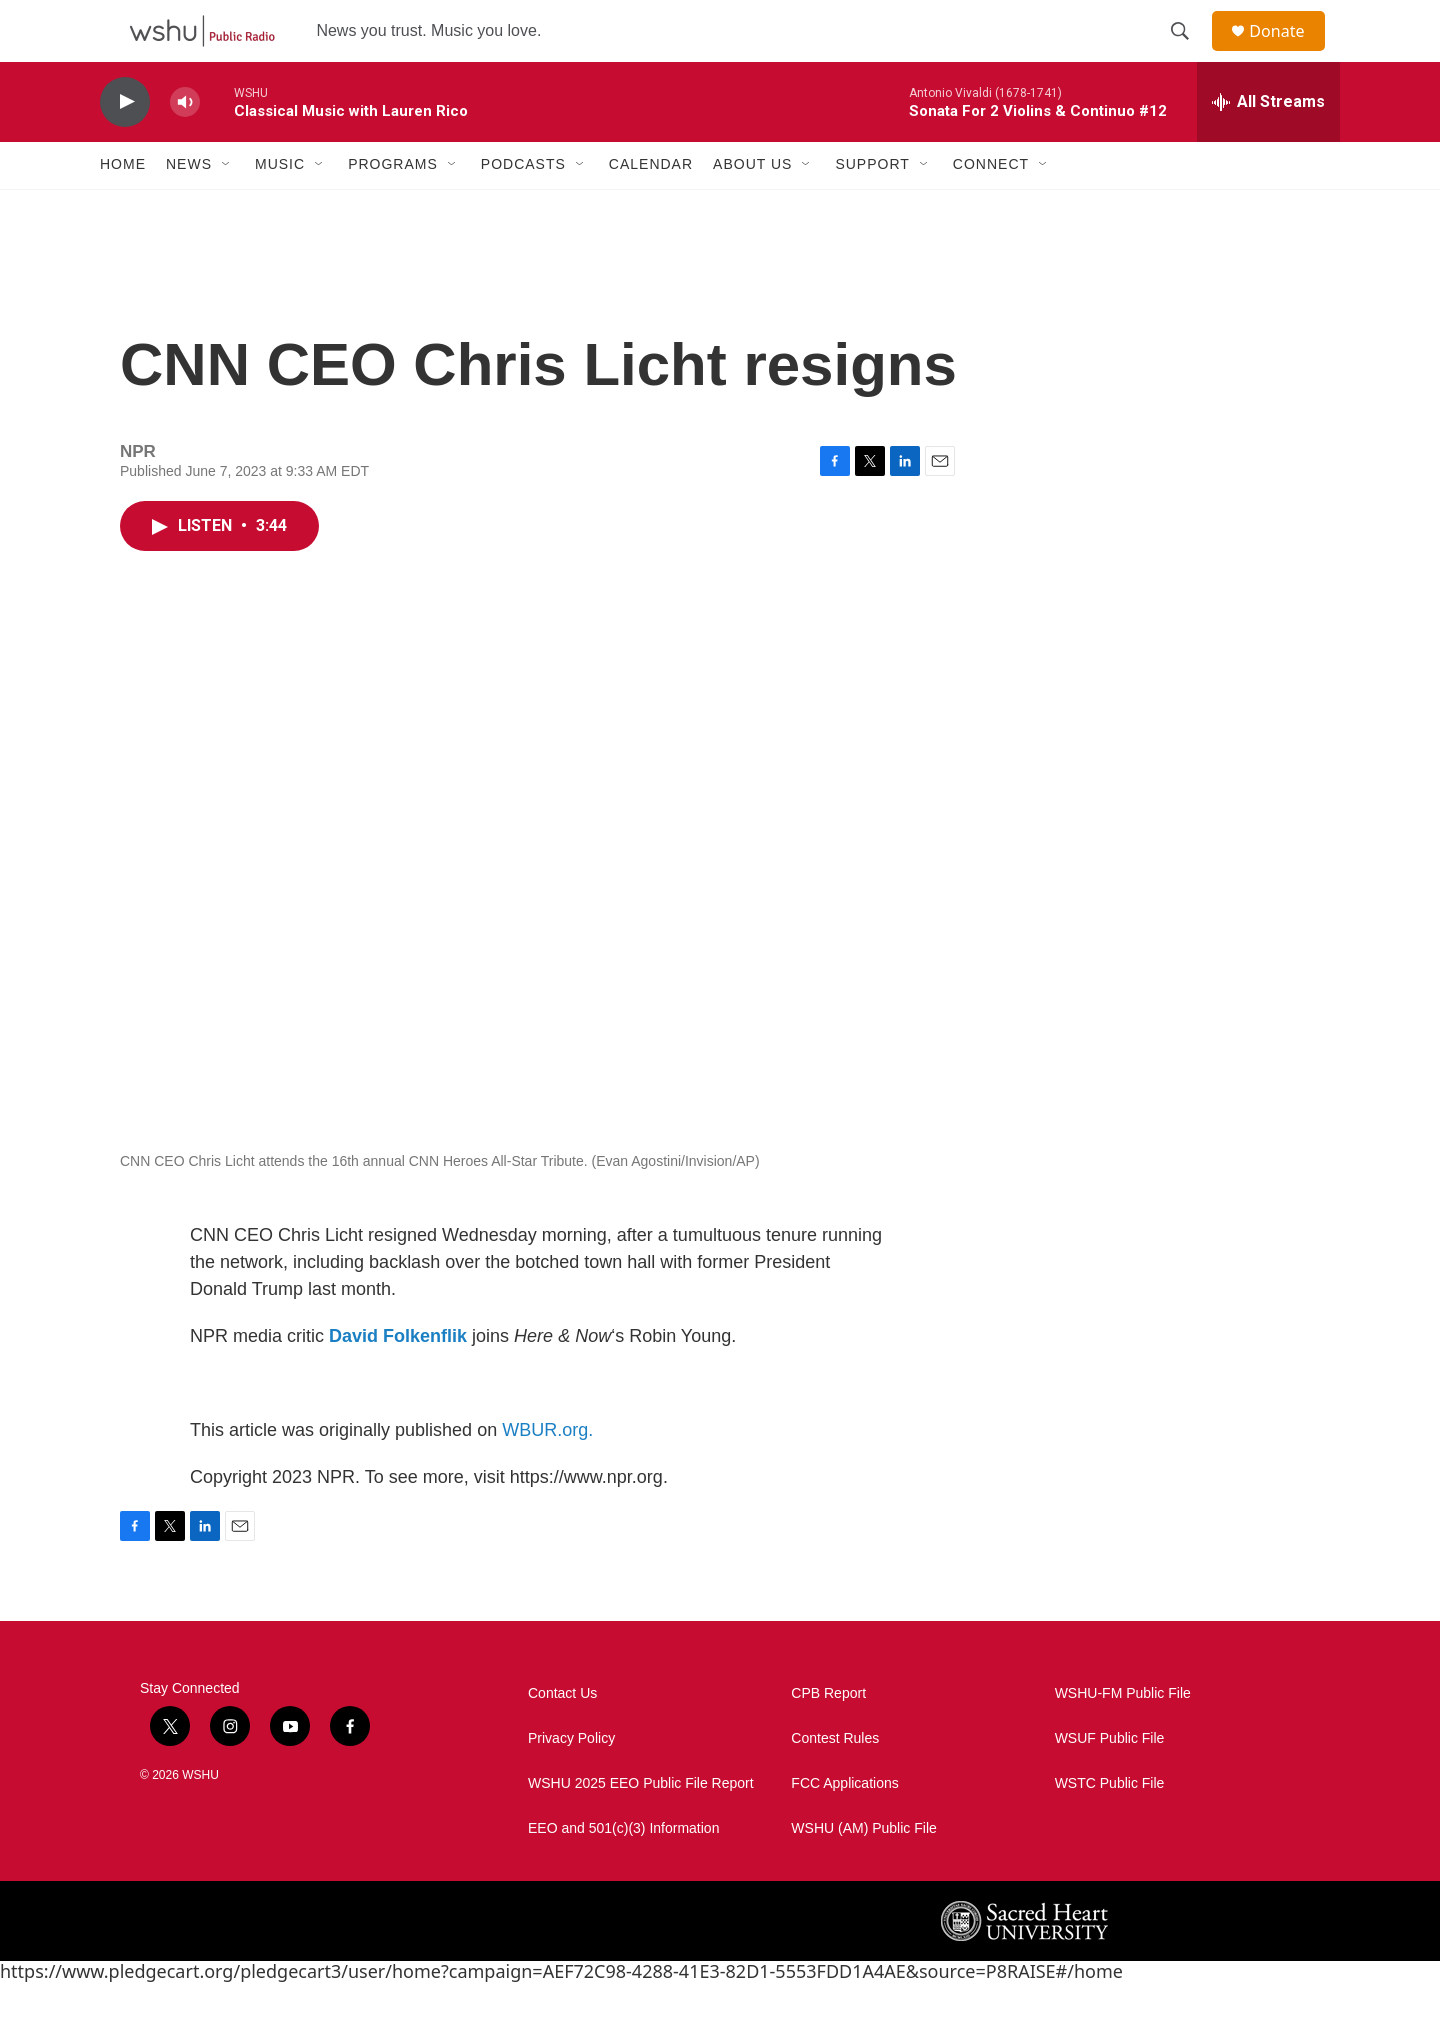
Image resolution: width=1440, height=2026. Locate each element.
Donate (1289, 52)
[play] (125, 145)
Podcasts (523, 208)
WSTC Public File (1110, 1826)
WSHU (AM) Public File (863, 1871)
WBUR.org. (547, 1473)
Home (123, 208)
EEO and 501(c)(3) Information (623, 1871)
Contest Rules (835, 1781)
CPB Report (828, 1736)
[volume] (185, 145)
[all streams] (1268, 145)
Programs (393, 208)
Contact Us (562, 1736)
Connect (991, 208)
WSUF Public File (1110, 1781)
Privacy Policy (571, 1781)
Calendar (651, 208)
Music (280, 208)
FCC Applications (844, 1826)
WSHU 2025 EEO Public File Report (641, 1826)
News (189, 208)
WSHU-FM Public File (1123, 1736)
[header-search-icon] (1189, 53)
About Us (752, 208)
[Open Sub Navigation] (227, 208)
